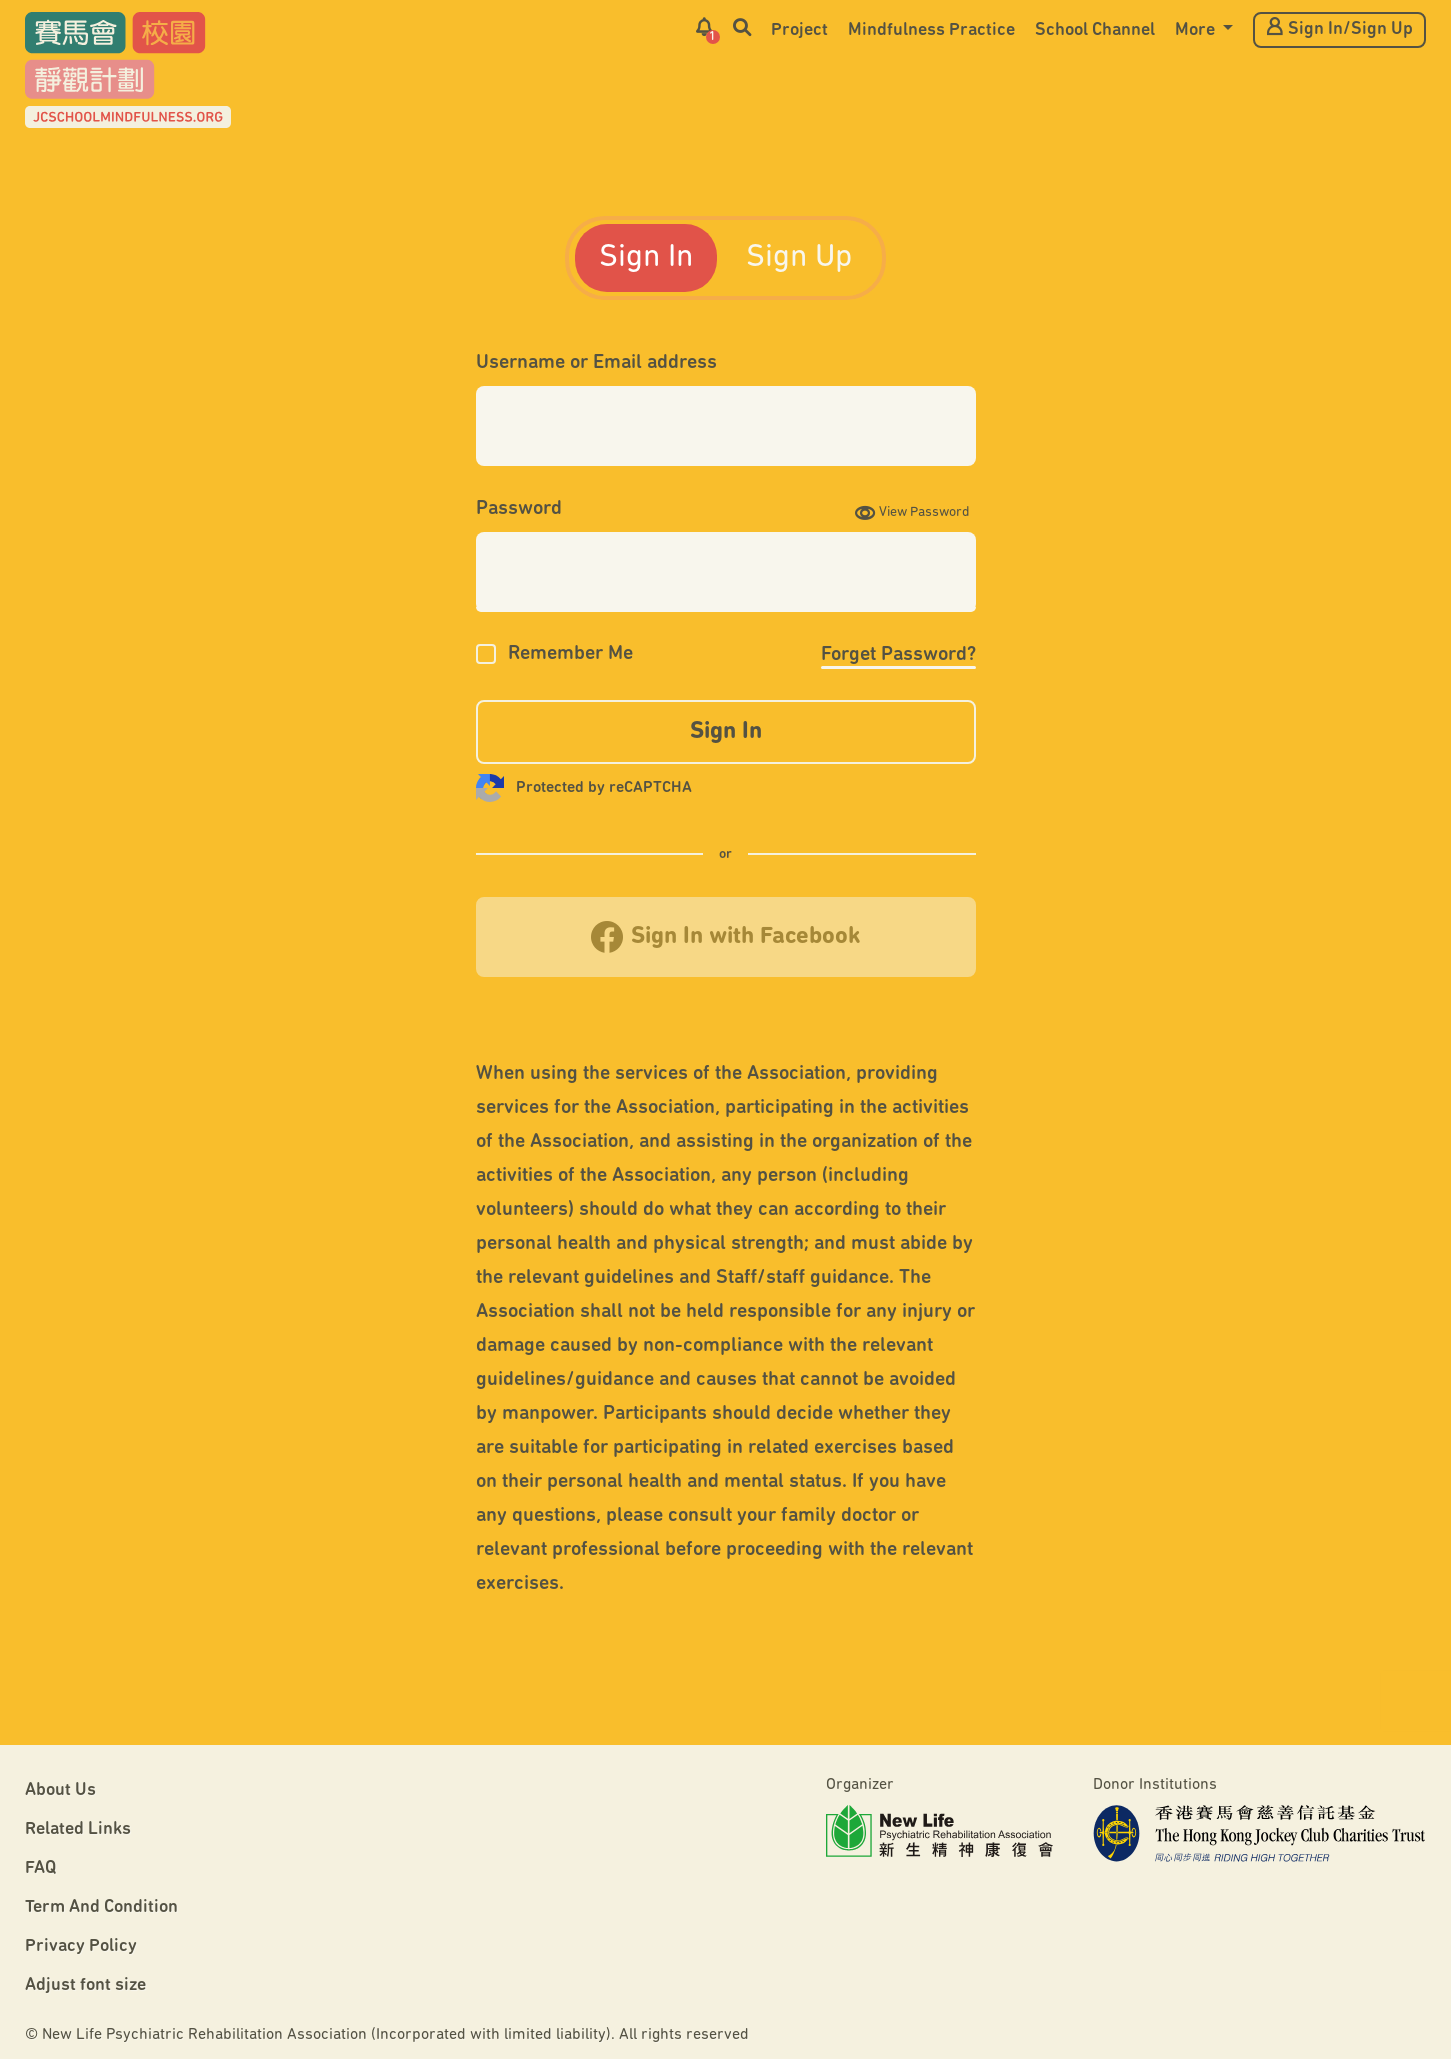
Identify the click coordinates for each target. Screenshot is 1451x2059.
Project (799, 30)
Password (519, 509)
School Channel (1095, 30)
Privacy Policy (81, 1946)
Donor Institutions (1155, 1785)
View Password (912, 512)
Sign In (646, 258)
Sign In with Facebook (726, 937)
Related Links (78, 1829)
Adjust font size (85, 1985)
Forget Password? (898, 655)
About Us (60, 1790)
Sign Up (799, 258)
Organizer (860, 1785)
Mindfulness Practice (931, 30)
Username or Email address (596, 363)
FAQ (40, 1868)
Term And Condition (101, 1907)
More (1197, 30)
